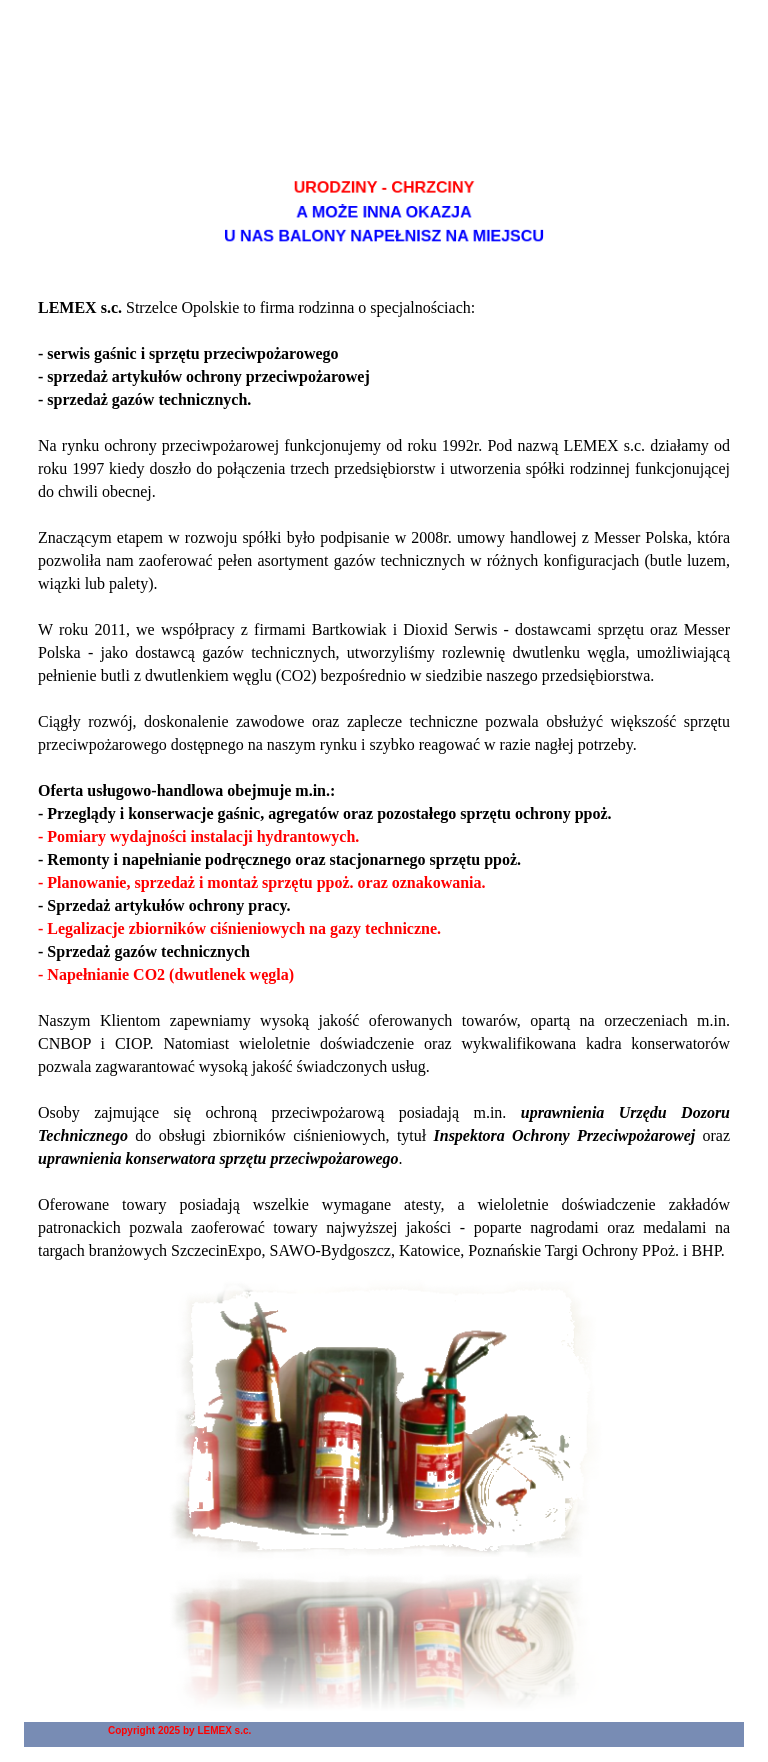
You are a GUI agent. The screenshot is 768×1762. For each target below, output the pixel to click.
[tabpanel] (384, 212)
